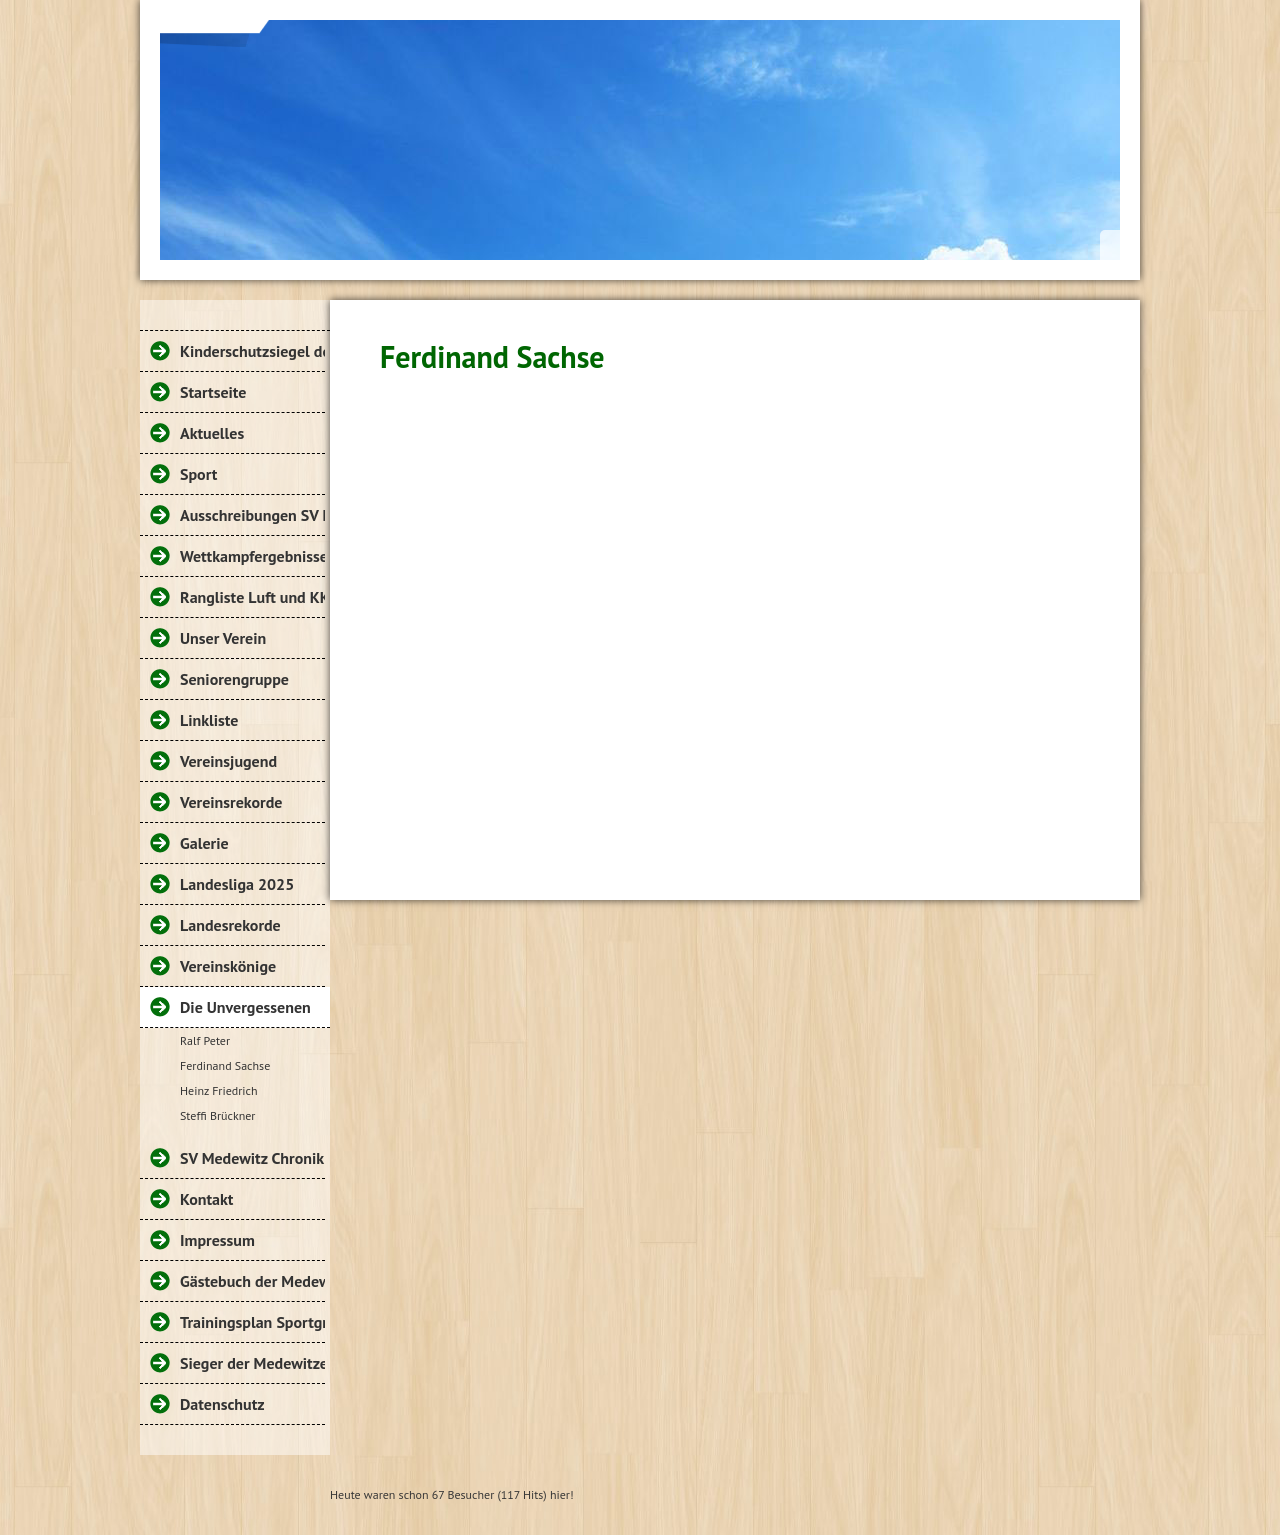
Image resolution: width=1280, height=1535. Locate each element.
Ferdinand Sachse (225, 1065)
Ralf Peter (205, 1040)
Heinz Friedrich (218, 1090)
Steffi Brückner (217, 1115)
